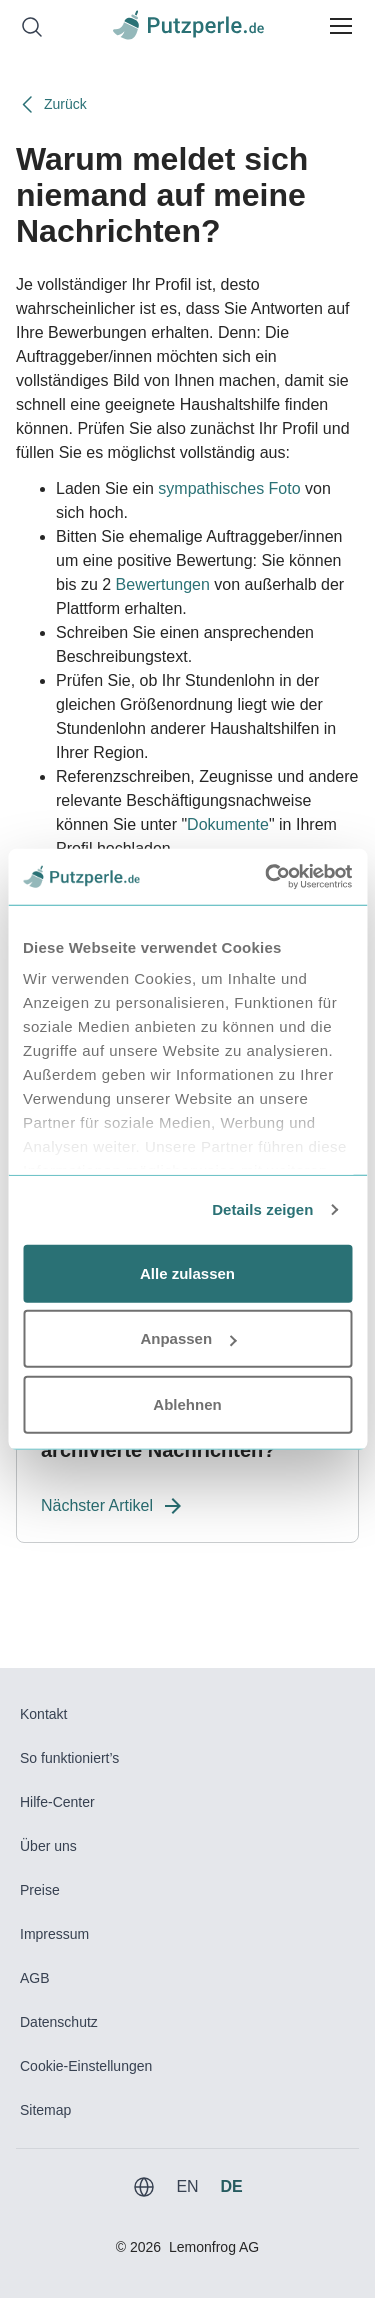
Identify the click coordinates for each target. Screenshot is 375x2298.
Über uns (48, 1846)
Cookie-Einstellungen (86, 2066)
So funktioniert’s (69, 1758)
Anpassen (188, 1338)
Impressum (54, 1934)
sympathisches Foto (229, 488)
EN (187, 2186)
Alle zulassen (187, 1272)
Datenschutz (59, 2022)
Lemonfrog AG (214, 2247)
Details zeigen (262, 1209)
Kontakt (43, 1714)
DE (231, 2186)
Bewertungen (163, 584)
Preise (40, 1890)
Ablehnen (187, 1403)
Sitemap (45, 2110)
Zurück (51, 104)
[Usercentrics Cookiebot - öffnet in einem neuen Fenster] (267, 877)
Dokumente (228, 824)
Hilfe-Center (57, 1802)
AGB (35, 1978)
